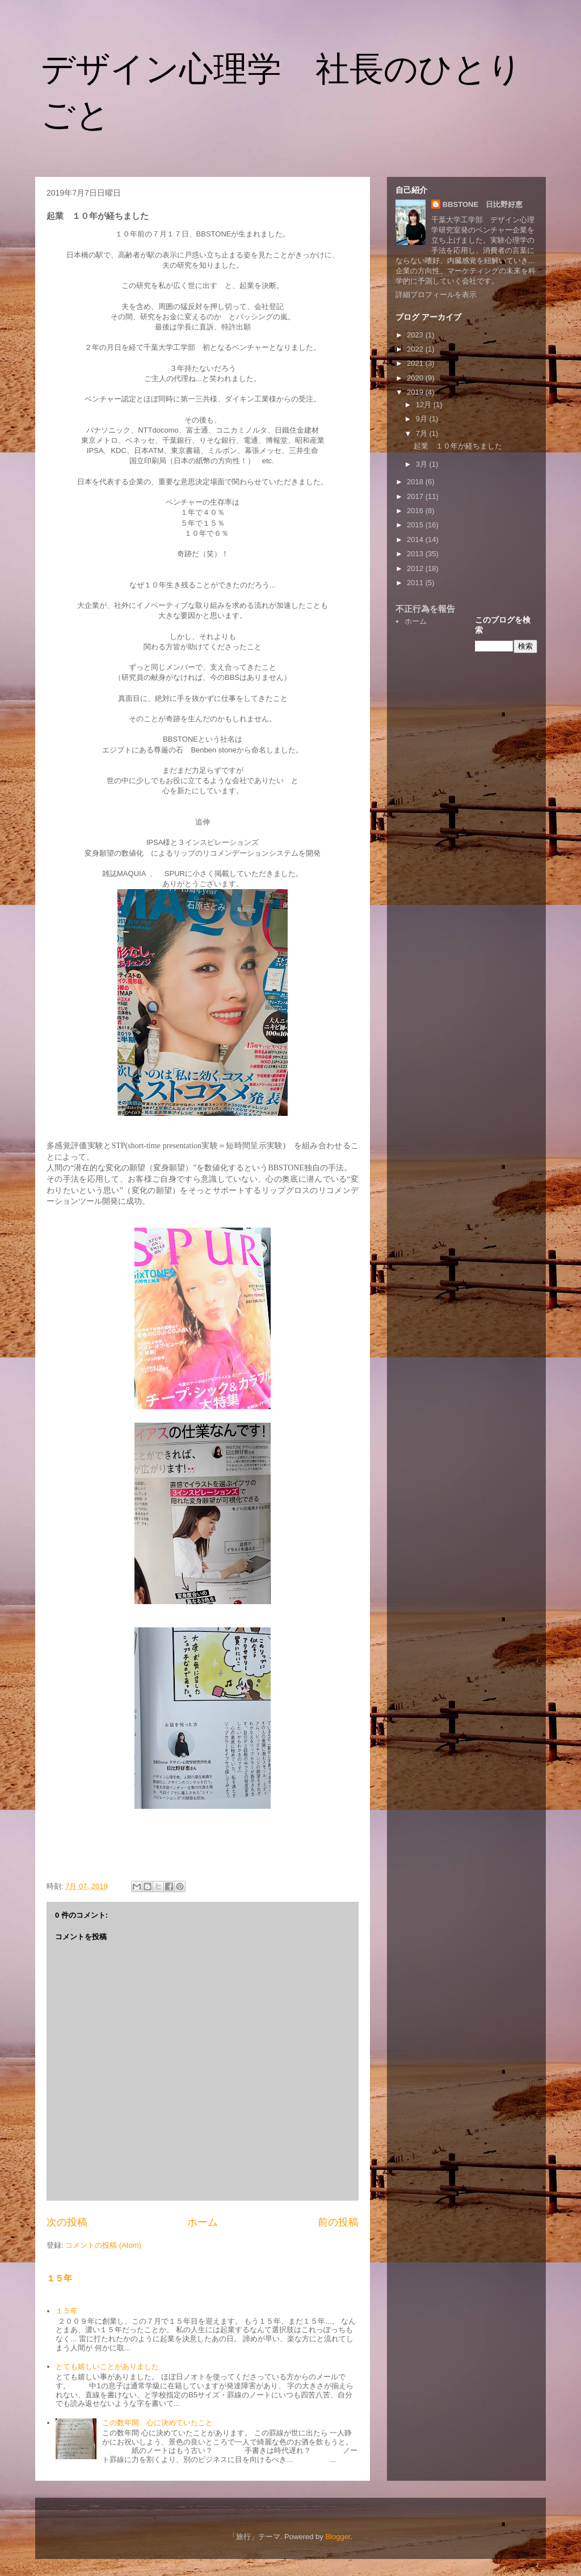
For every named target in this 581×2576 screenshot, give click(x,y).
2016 (416, 510)
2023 (416, 335)
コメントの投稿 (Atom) (103, 2245)
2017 (416, 496)
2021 (416, 363)
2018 (416, 481)
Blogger (337, 2536)
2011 (416, 582)
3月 (423, 464)
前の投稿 (338, 2222)
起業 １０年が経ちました (458, 446)
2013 (416, 553)
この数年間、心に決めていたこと (157, 2422)
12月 (424, 404)
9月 (423, 418)
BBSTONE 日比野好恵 (483, 204)
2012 (416, 568)
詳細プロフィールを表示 (436, 294)
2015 (416, 525)
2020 (416, 378)
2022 (416, 349)
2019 (416, 392)
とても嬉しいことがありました (107, 2366)
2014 (416, 539)
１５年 (59, 2278)
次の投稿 (67, 2222)
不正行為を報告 (425, 609)
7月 (423, 433)
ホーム (202, 2222)
